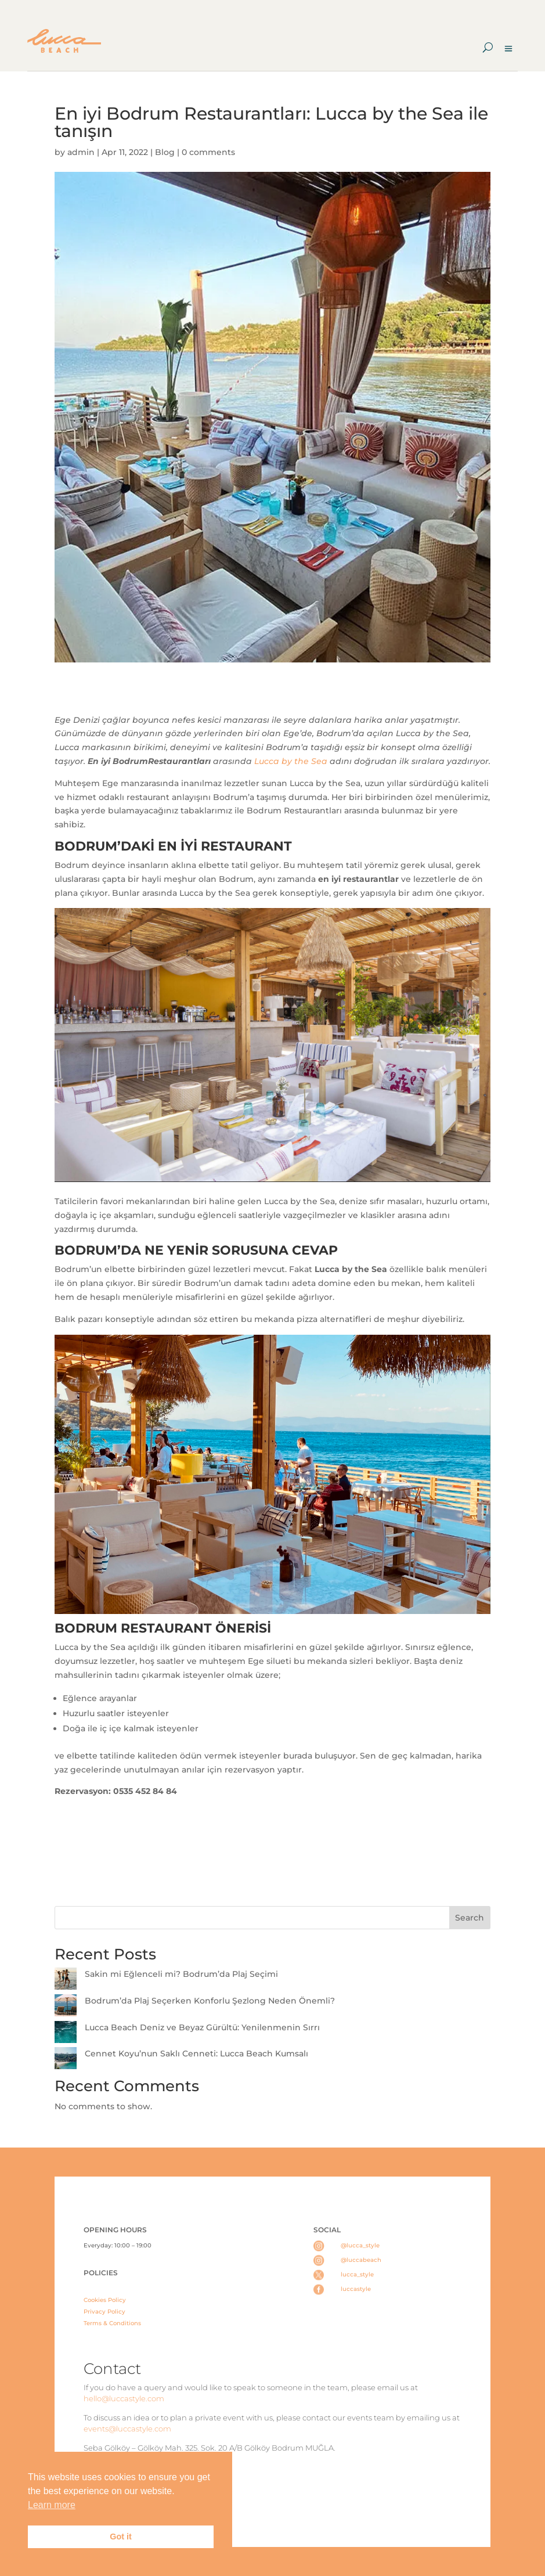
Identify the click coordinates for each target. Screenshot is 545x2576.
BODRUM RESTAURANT (133, 1628)
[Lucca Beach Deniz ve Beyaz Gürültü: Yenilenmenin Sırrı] (66, 2034)
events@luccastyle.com (127, 2428)
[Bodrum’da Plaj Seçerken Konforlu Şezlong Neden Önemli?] (66, 2007)
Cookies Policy (105, 2300)
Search (469, 1917)
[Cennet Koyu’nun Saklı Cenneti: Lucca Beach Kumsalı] (66, 2060)
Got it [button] (121, 2536)
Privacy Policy (104, 2311)
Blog (165, 152)
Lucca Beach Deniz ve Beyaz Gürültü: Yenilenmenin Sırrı (203, 2027)
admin (81, 152)
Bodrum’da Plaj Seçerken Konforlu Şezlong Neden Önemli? (210, 2000)
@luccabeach (361, 2260)
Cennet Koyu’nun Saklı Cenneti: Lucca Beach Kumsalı (196, 2053)
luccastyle (356, 2289)
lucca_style (357, 2274)
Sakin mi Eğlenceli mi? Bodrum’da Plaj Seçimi (181, 1974)
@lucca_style (360, 2245)
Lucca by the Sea (290, 761)
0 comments (208, 152)
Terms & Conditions (112, 2323)
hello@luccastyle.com (124, 2398)
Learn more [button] (51, 2505)
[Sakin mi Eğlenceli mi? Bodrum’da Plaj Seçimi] (66, 1981)
